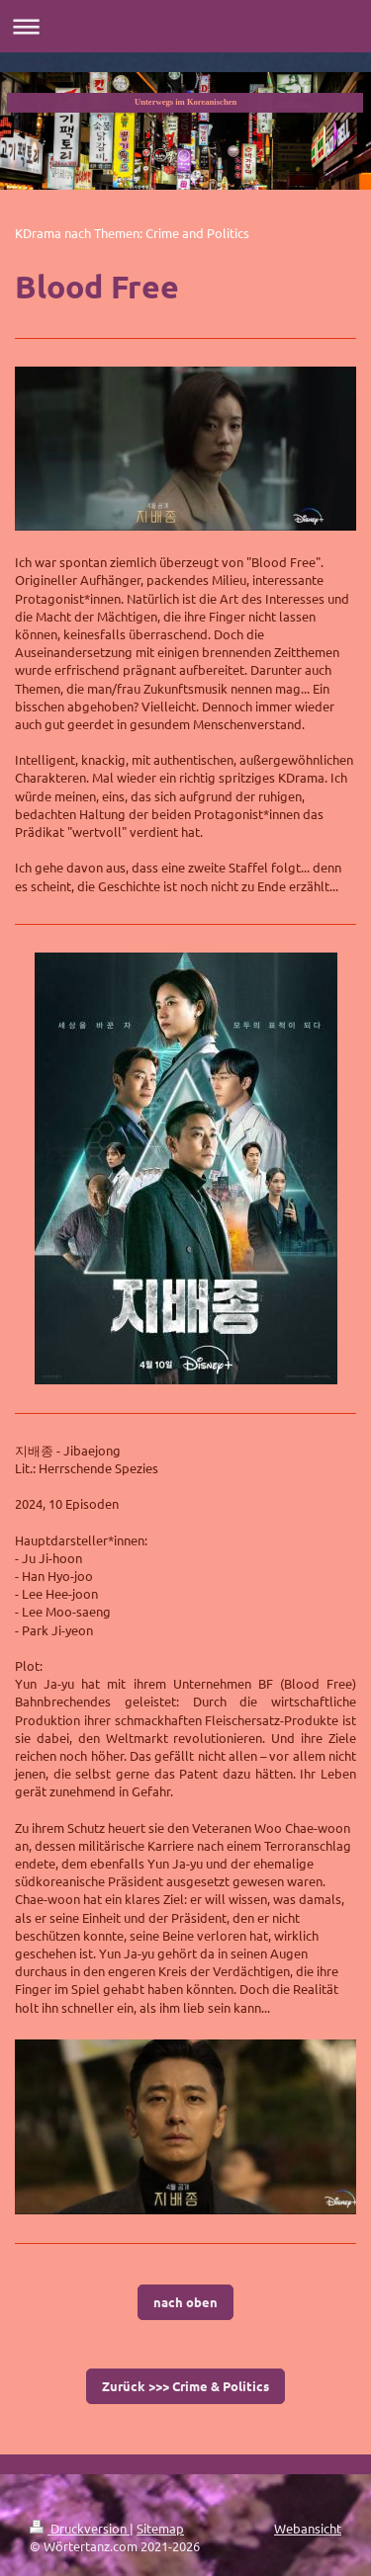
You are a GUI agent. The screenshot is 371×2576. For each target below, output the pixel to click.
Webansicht (307, 2528)
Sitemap (160, 2528)
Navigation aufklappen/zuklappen (185, 26)
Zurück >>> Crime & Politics (185, 2385)
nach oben (185, 2301)
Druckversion (80, 2528)
